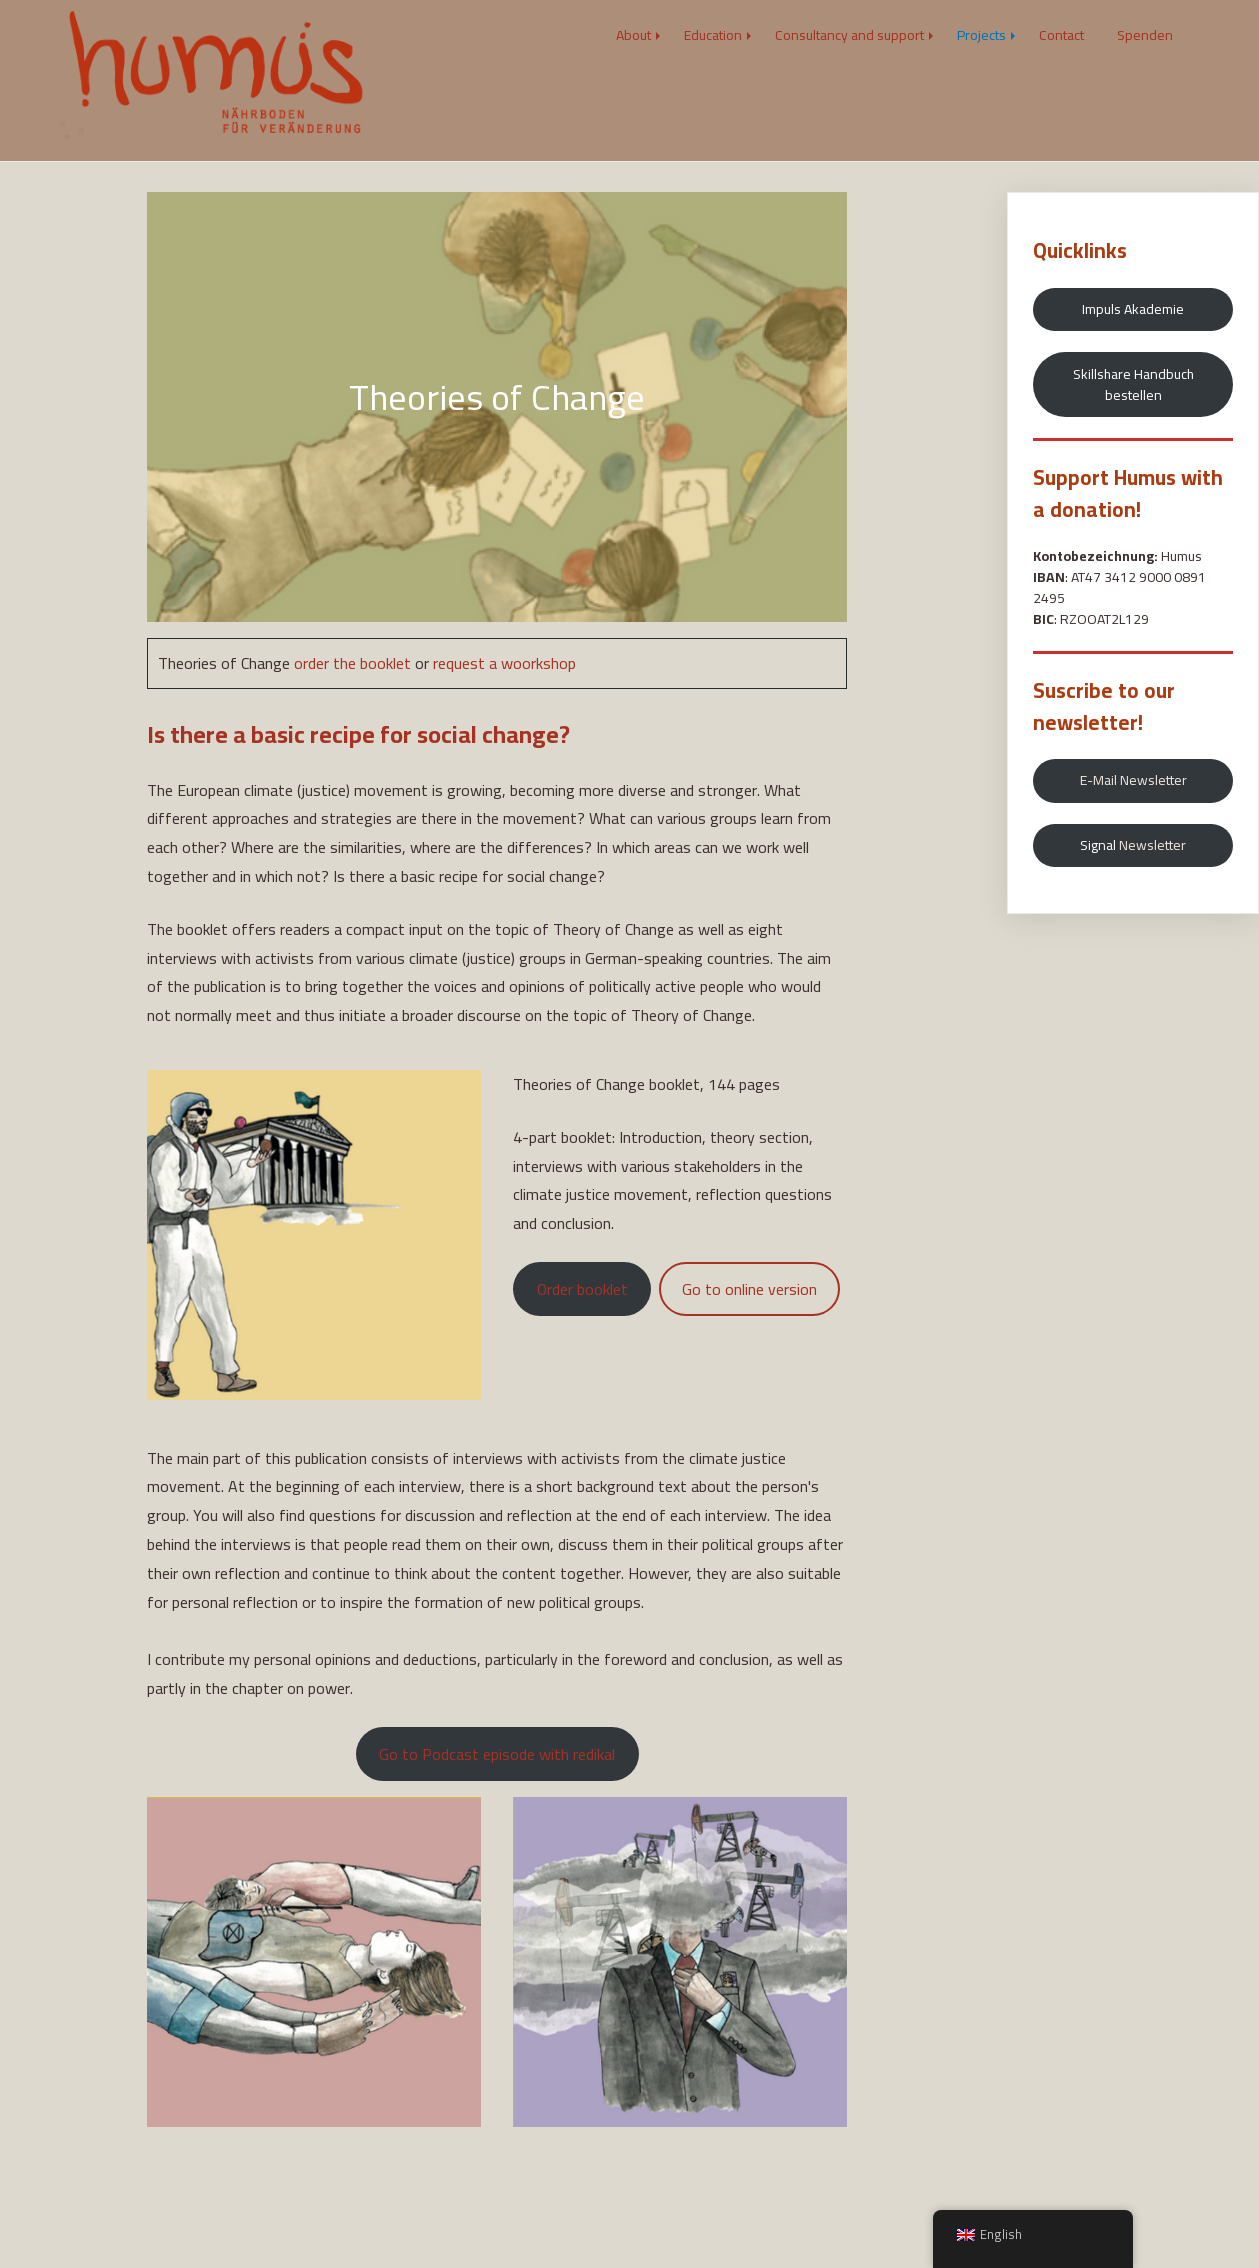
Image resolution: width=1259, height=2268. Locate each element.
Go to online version (749, 1289)
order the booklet (352, 663)
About (633, 35)
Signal (1133, 845)
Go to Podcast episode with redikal (497, 1754)
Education (713, 35)
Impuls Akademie (1133, 309)
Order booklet (582, 1289)
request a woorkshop (504, 663)
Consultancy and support (849, 35)
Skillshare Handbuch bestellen (1133, 384)
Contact (1061, 35)
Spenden (1145, 35)
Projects (981, 35)
